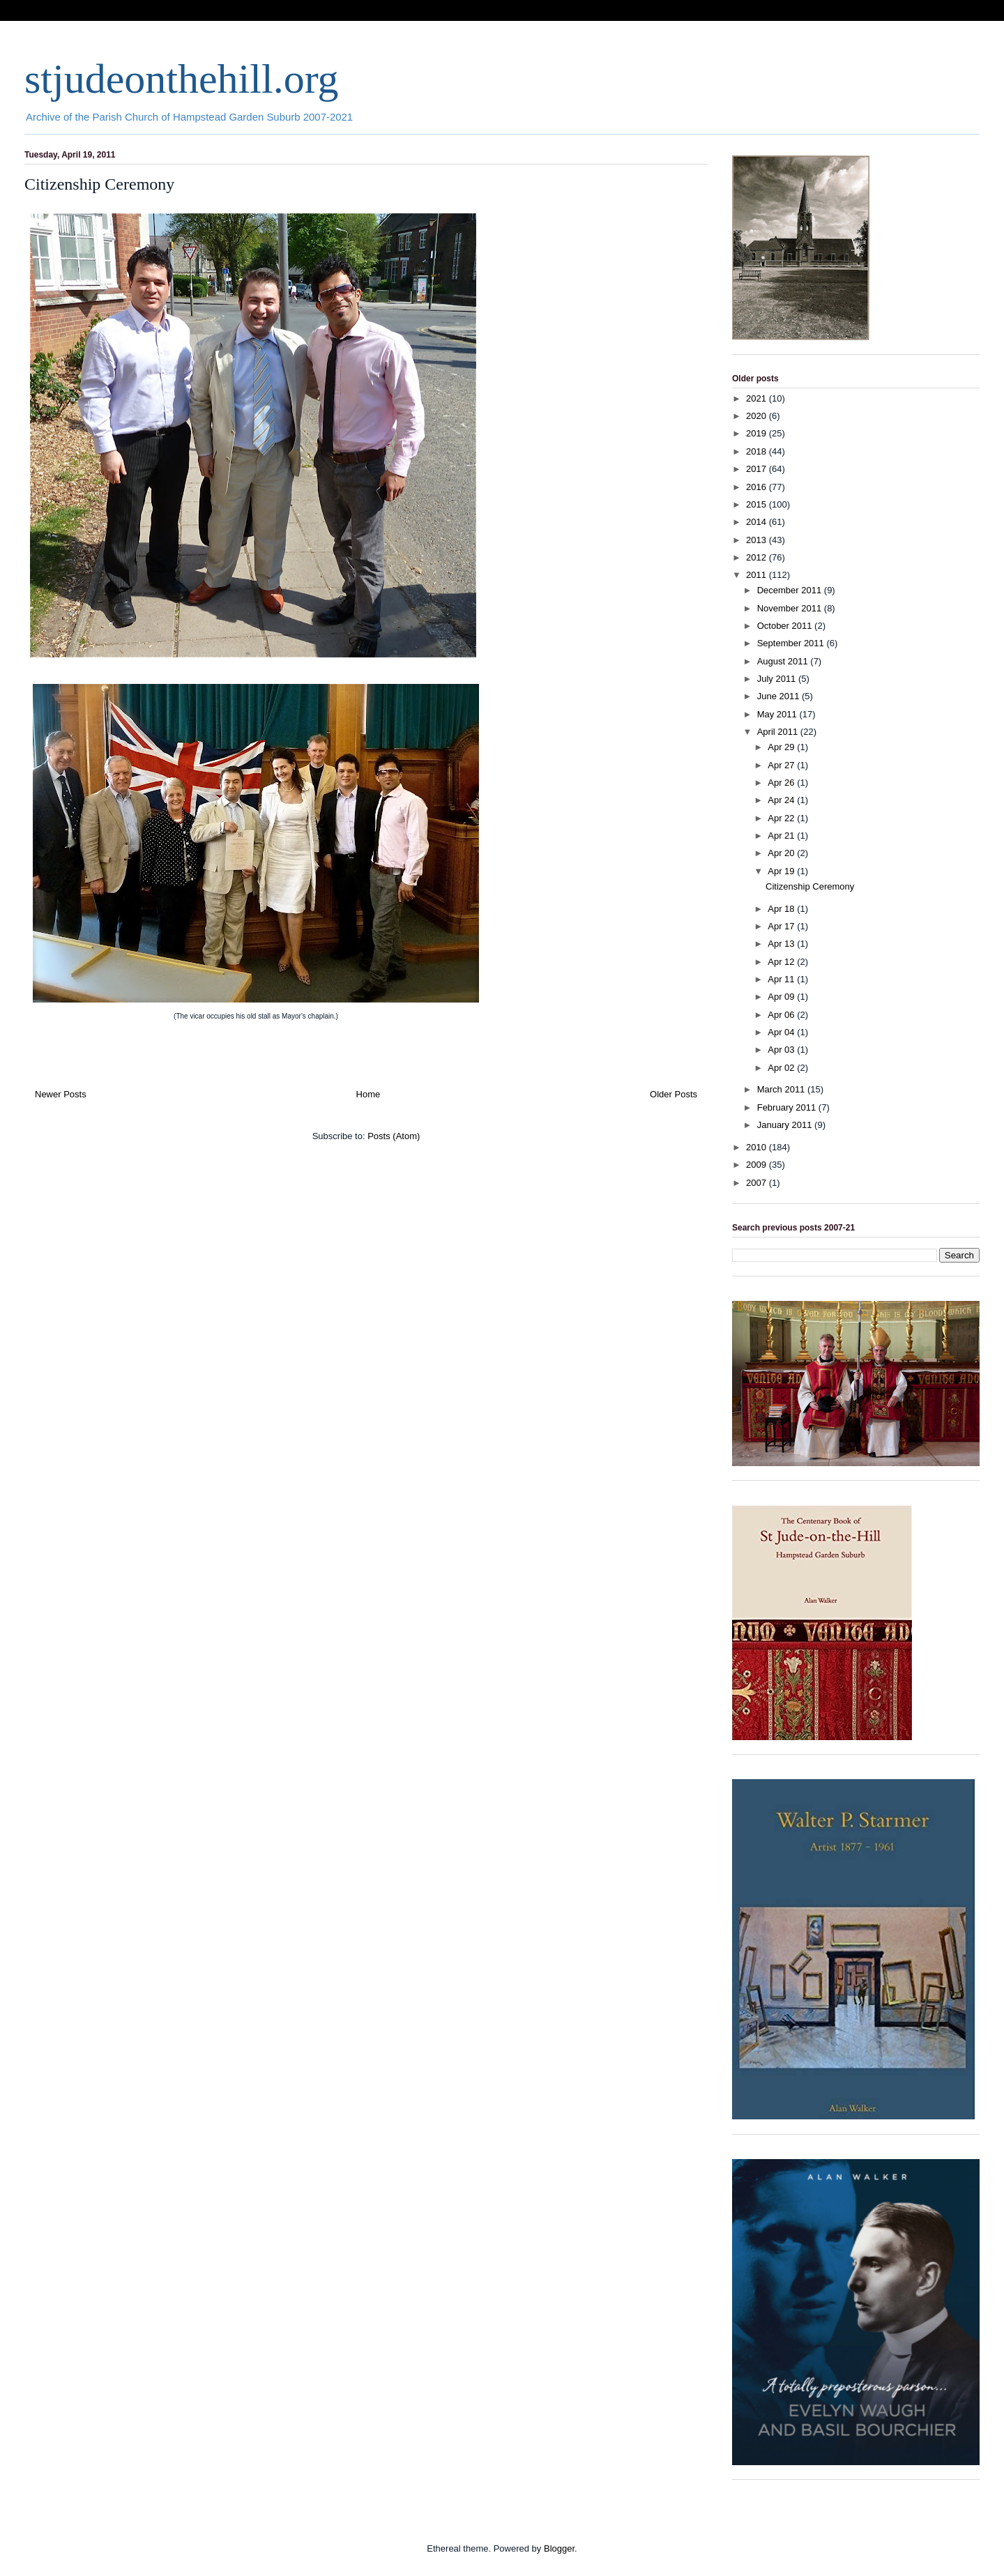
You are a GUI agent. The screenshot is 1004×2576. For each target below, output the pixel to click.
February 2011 (788, 1107)
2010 (757, 1147)
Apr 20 (782, 853)
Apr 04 (782, 1032)
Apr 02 (782, 1067)
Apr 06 (782, 1014)
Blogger (559, 2548)
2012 (757, 557)
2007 (757, 1183)
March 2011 (782, 1089)
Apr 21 (782, 835)
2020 (757, 416)
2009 (757, 1164)
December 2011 (790, 590)
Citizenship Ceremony (99, 184)
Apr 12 (782, 962)
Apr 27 (782, 765)
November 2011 (790, 608)
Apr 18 (782, 909)
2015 (757, 504)
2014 (757, 522)
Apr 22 (782, 818)
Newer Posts (60, 1094)
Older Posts (673, 1094)
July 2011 (777, 678)
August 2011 (784, 661)
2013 (757, 540)
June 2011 (779, 696)
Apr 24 (782, 800)
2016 (757, 487)
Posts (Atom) (393, 1136)
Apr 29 (782, 747)
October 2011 (785, 625)
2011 (757, 575)
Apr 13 (782, 943)
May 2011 (778, 714)
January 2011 (785, 1125)
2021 (757, 398)
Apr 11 (782, 979)
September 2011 (792, 643)
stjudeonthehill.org (181, 79)
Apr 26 (782, 782)
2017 (757, 469)
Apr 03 (782, 1049)
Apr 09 (782, 996)
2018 (757, 451)
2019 (757, 433)
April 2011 (778, 731)
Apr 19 (782, 871)
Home (368, 1094)
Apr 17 (782, 926)
